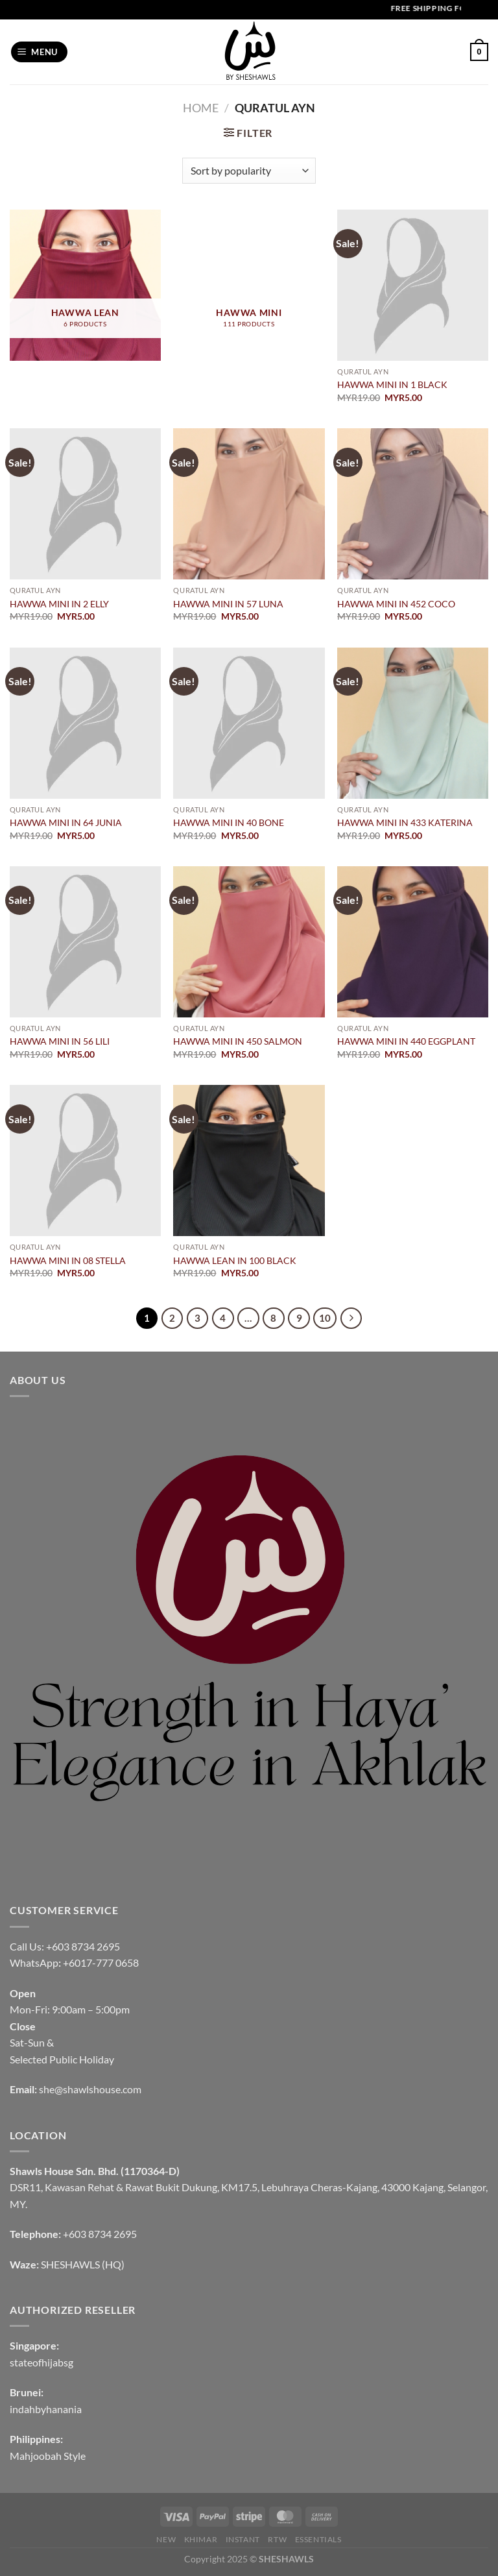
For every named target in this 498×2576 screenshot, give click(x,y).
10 (325, 1318)
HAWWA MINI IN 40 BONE (228, 822)
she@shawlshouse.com (90, 2089)
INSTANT (243, 2539)
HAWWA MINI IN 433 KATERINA (405, 822)
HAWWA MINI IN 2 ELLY (59, 603)
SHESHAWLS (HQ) (82, 2264)
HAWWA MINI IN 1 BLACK (392, 384)
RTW (277, 2539)
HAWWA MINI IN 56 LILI (60, 1041)
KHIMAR (201, 2539)
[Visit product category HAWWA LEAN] (85, 285)
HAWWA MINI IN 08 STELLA (68, 1260)
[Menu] (39, 52)
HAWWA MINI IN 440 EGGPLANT (406, 1041)
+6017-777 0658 (101, 1962)
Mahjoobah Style (48, 2455)
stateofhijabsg (41, 2362)
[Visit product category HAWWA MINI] (248, 285)
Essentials (318, 2539)
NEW (166, 2539)
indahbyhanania (46, 2409)
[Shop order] (248, 171)
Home (201, 108)
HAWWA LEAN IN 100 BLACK (234, 1260)
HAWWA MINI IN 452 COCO (396, 603)
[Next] (351, 1318)
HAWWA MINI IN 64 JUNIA (66, 822)
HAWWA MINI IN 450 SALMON (237, 1041)
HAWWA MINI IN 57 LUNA (228, 603)
